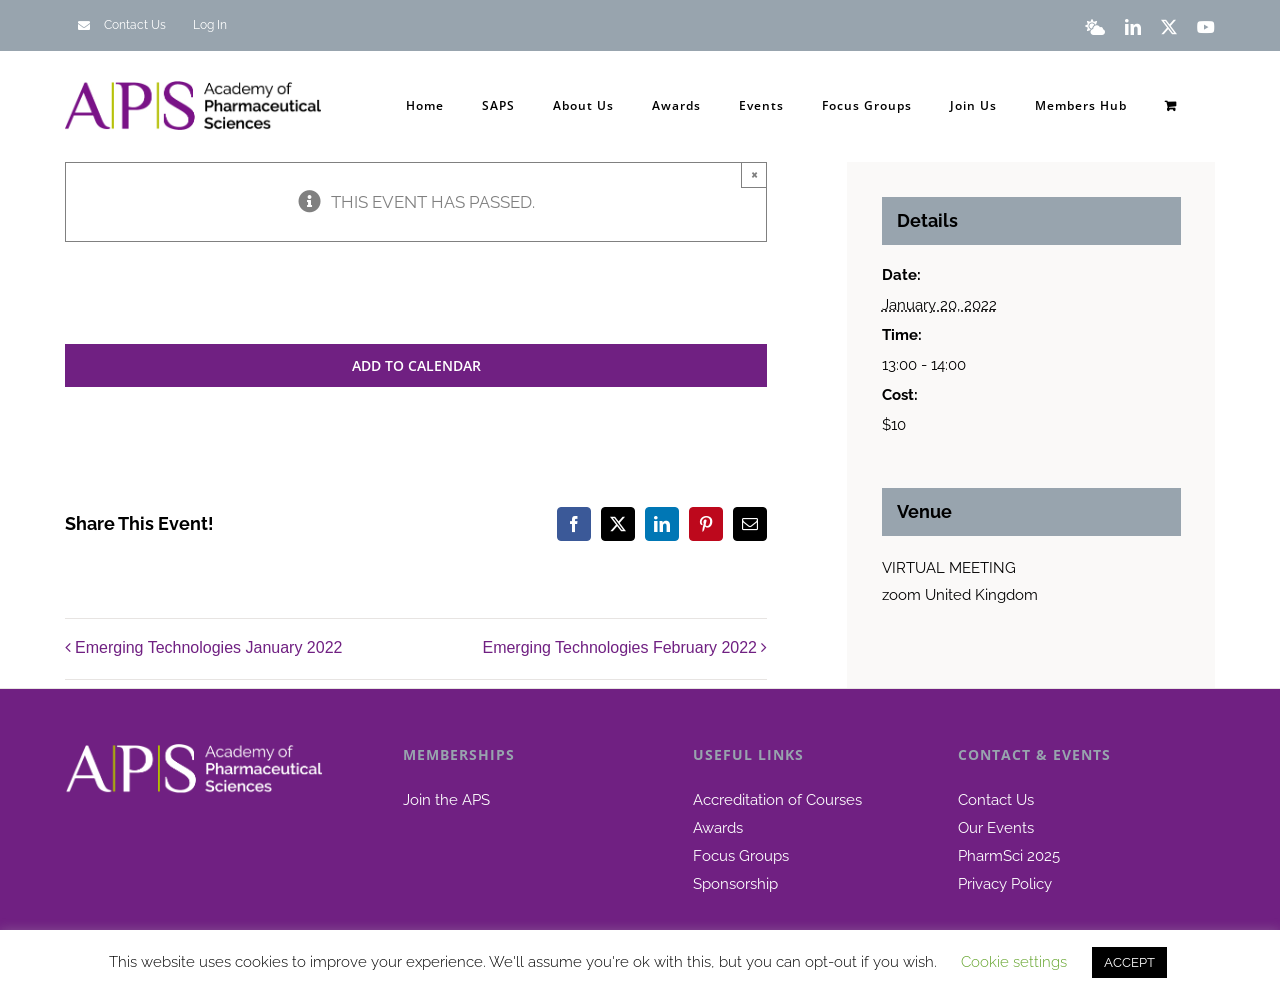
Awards (718, 828)
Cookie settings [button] (1014, 962)
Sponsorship (735, 884)
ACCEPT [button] (1129, 962)
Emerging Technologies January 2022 (208, 647)
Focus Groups (741, 856)
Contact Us (996, 800)
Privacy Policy (1005, 884)
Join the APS (446, 800)
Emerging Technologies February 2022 (619, 647)
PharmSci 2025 (1009, 856)
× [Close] (754, 174)
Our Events (996, 828)
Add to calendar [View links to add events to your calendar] (416, 365)
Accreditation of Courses (777, 800)
